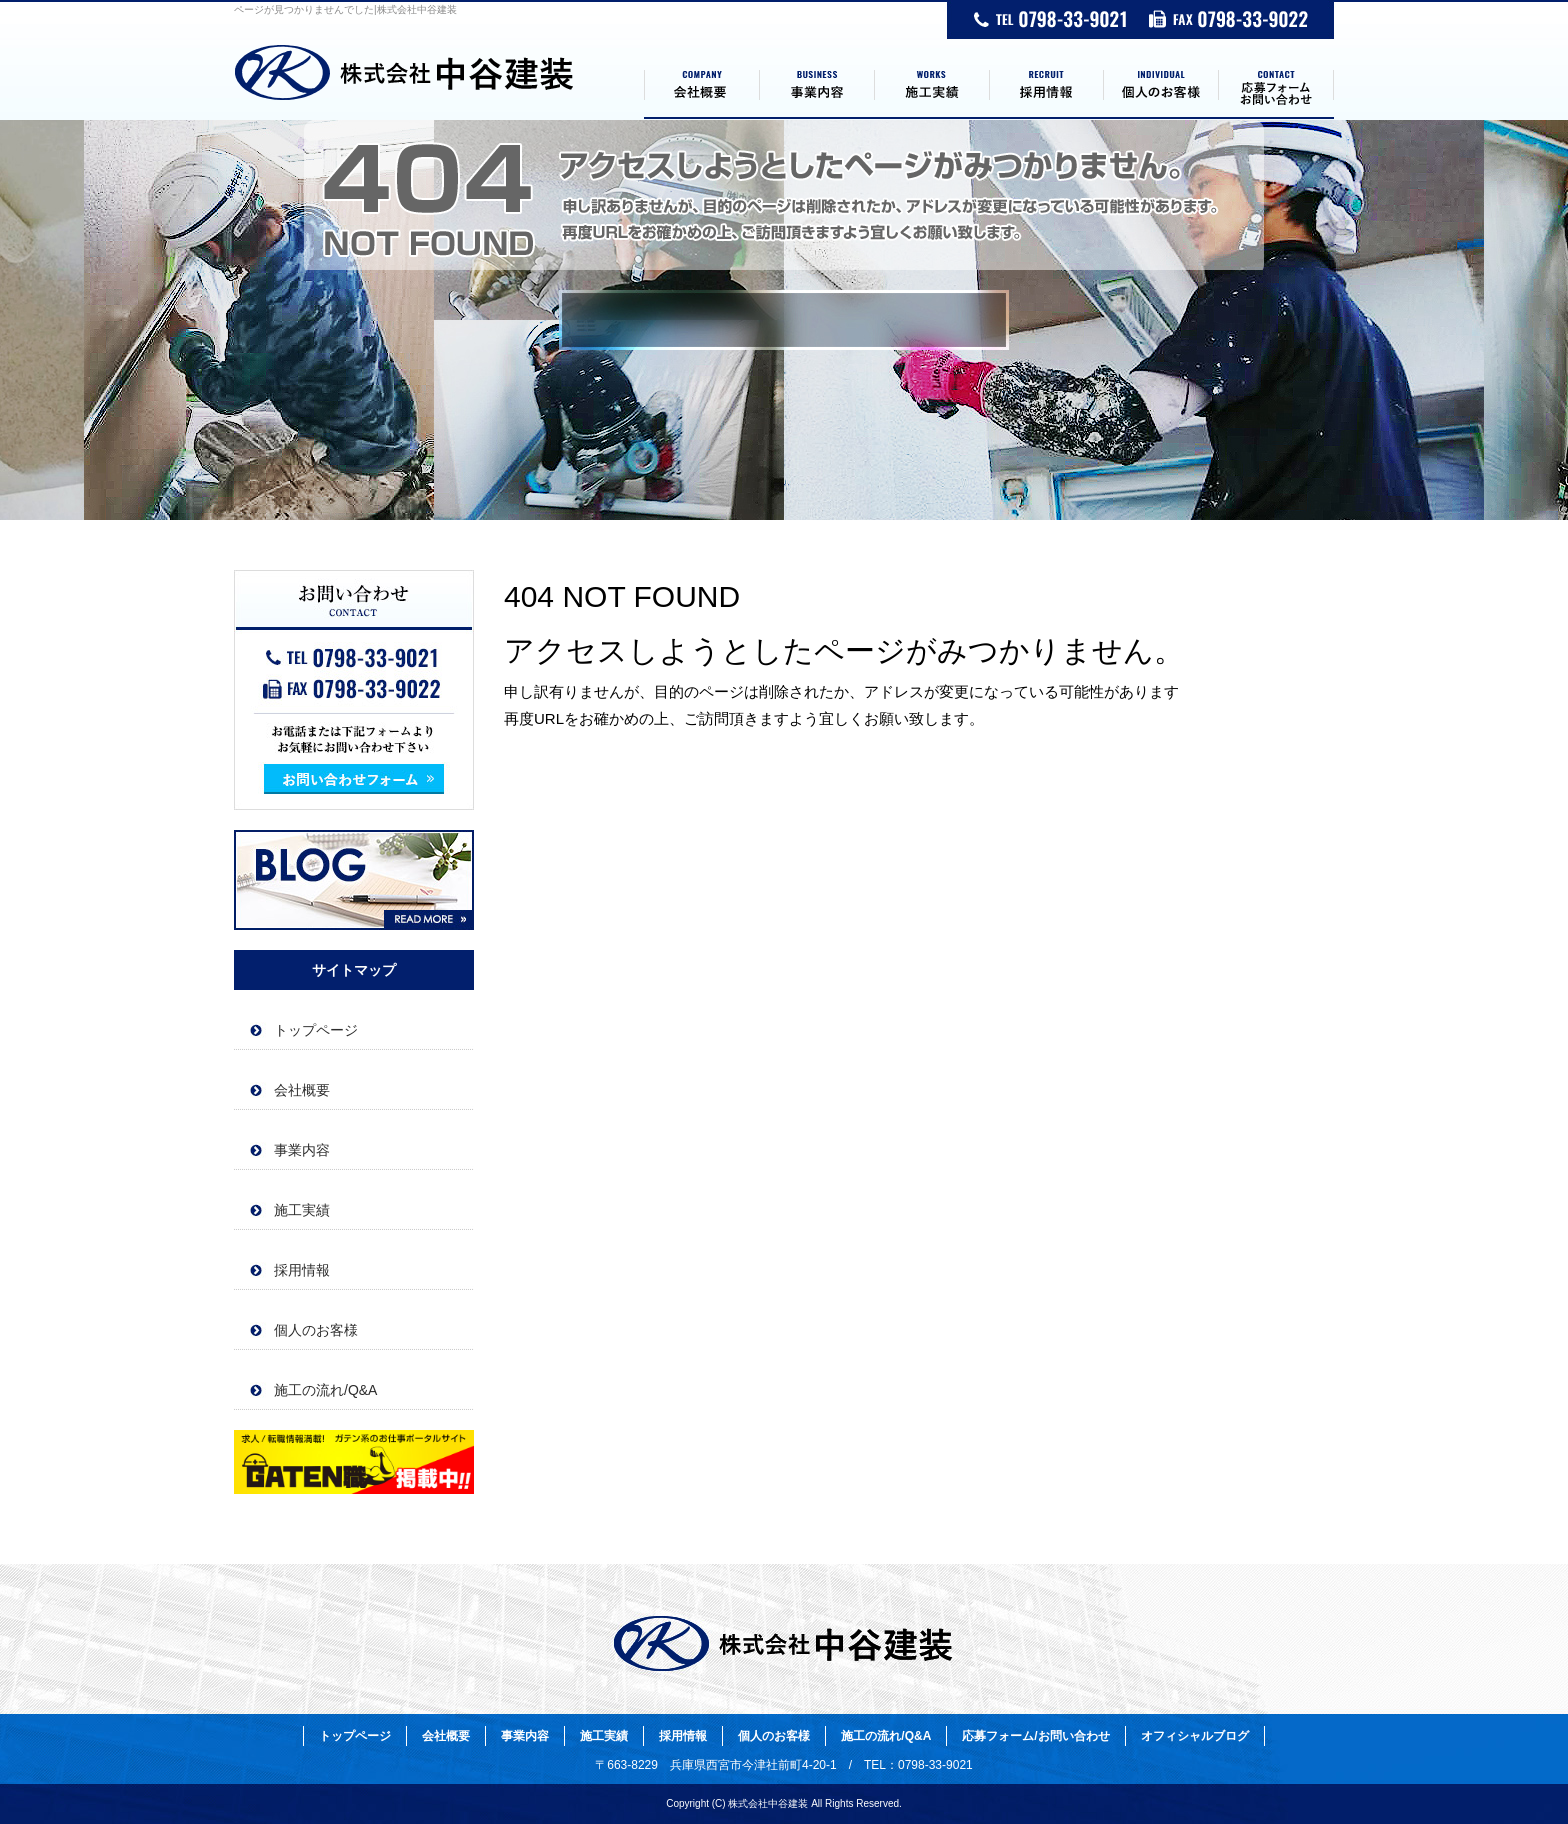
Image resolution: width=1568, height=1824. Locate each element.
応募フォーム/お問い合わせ (1276, 85)
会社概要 (701, 85)
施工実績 (931, 85)
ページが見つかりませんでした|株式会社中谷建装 (345, 9)
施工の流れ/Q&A (325, 1390)
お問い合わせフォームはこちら (354, 690)
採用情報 (1046, 85)
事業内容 (816, 85)
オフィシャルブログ (354, 880)
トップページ (439, 85)
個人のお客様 (1161, 85)
